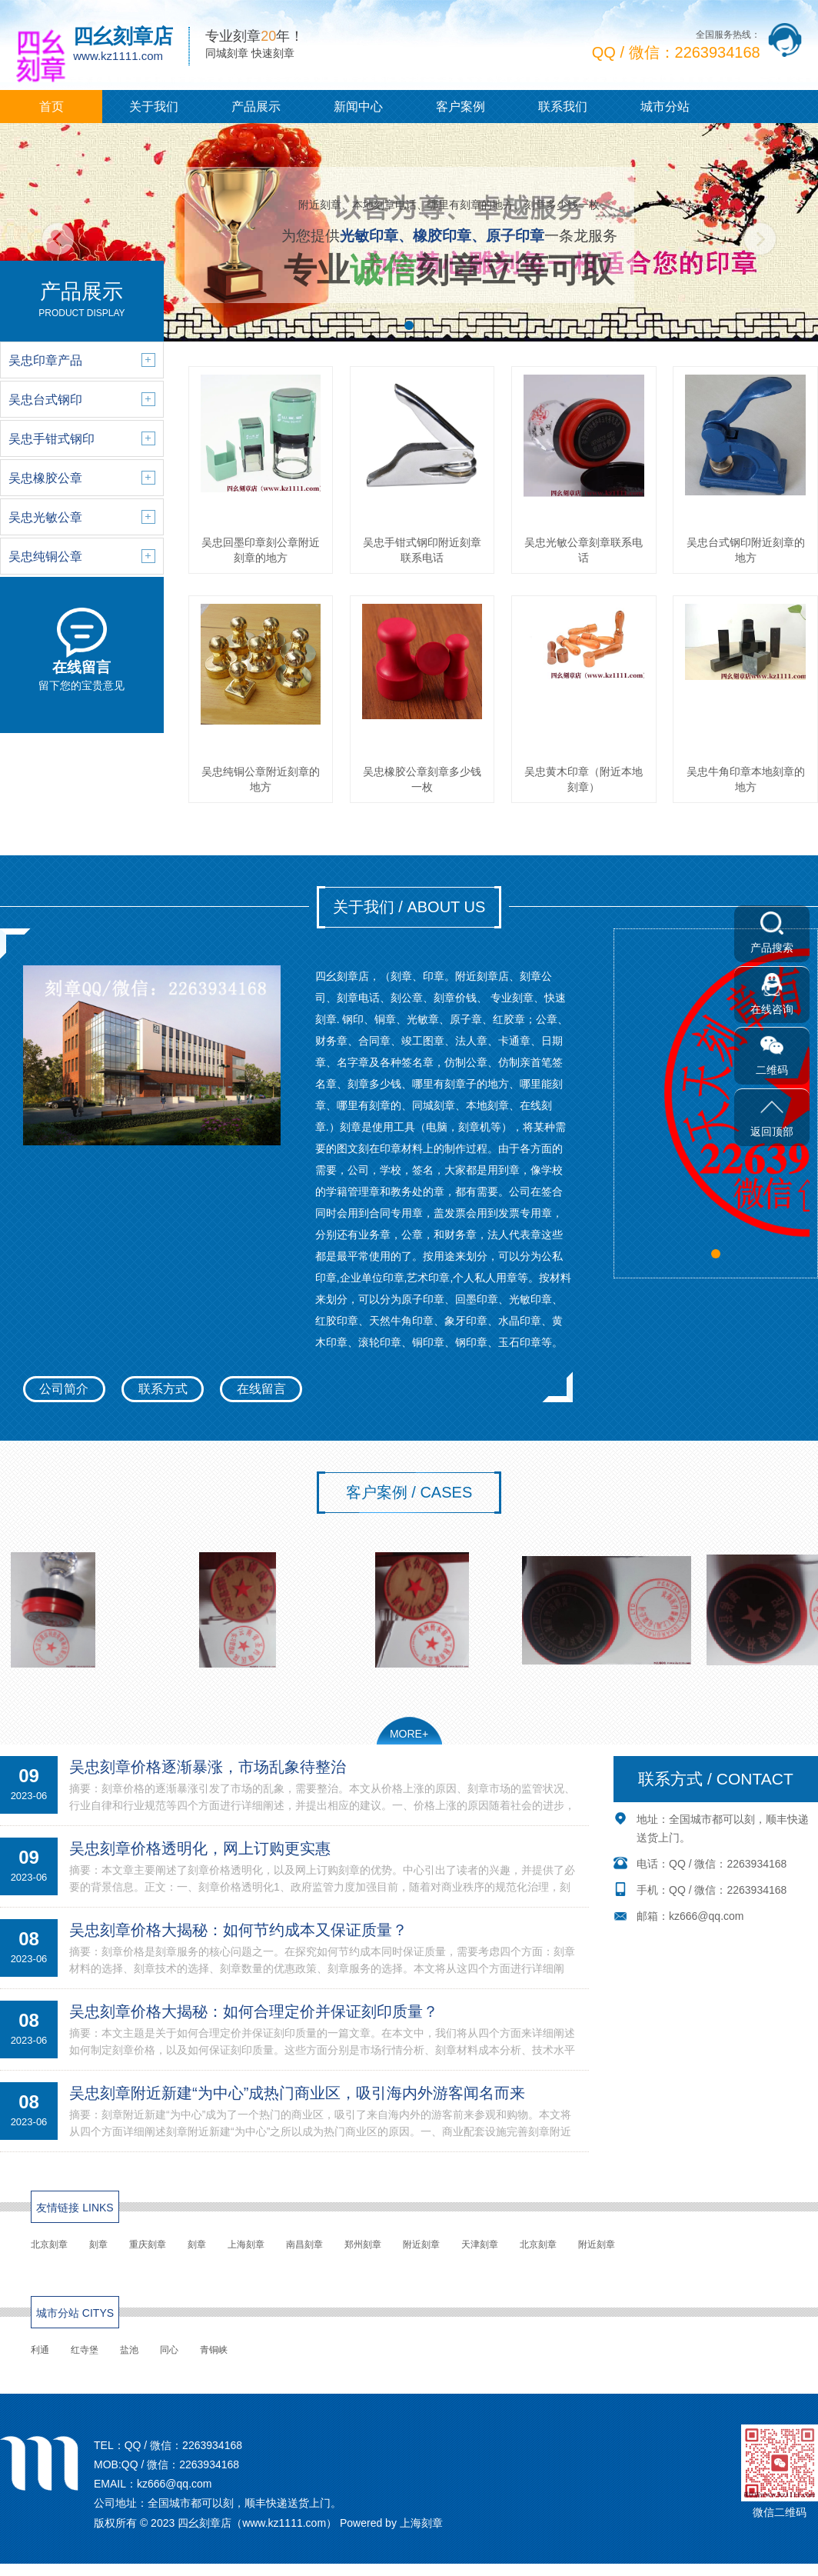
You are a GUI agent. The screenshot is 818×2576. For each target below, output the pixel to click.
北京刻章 (49, 2244)
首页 (51, 106)
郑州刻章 (362, 2244)
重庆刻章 (147, 2244)
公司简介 (63, 1388)
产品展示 (256, 106)
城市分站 (665, 106)
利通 (40, 2349)
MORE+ (409, 1734)
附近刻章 (421, 2244)
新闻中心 (358, 106)
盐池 (129, 2349)
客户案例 (460, 106)
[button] (409, 325)
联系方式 (163, 1388)
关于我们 (153, 106)
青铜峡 (214, 2349)
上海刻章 (246, 2244)
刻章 (98, 2244)
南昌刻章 (304, 2244)
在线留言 (261, 1388)
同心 (169, 2349)
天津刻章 (479, 2244)
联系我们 (562, 106)
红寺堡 (84, 2349)
